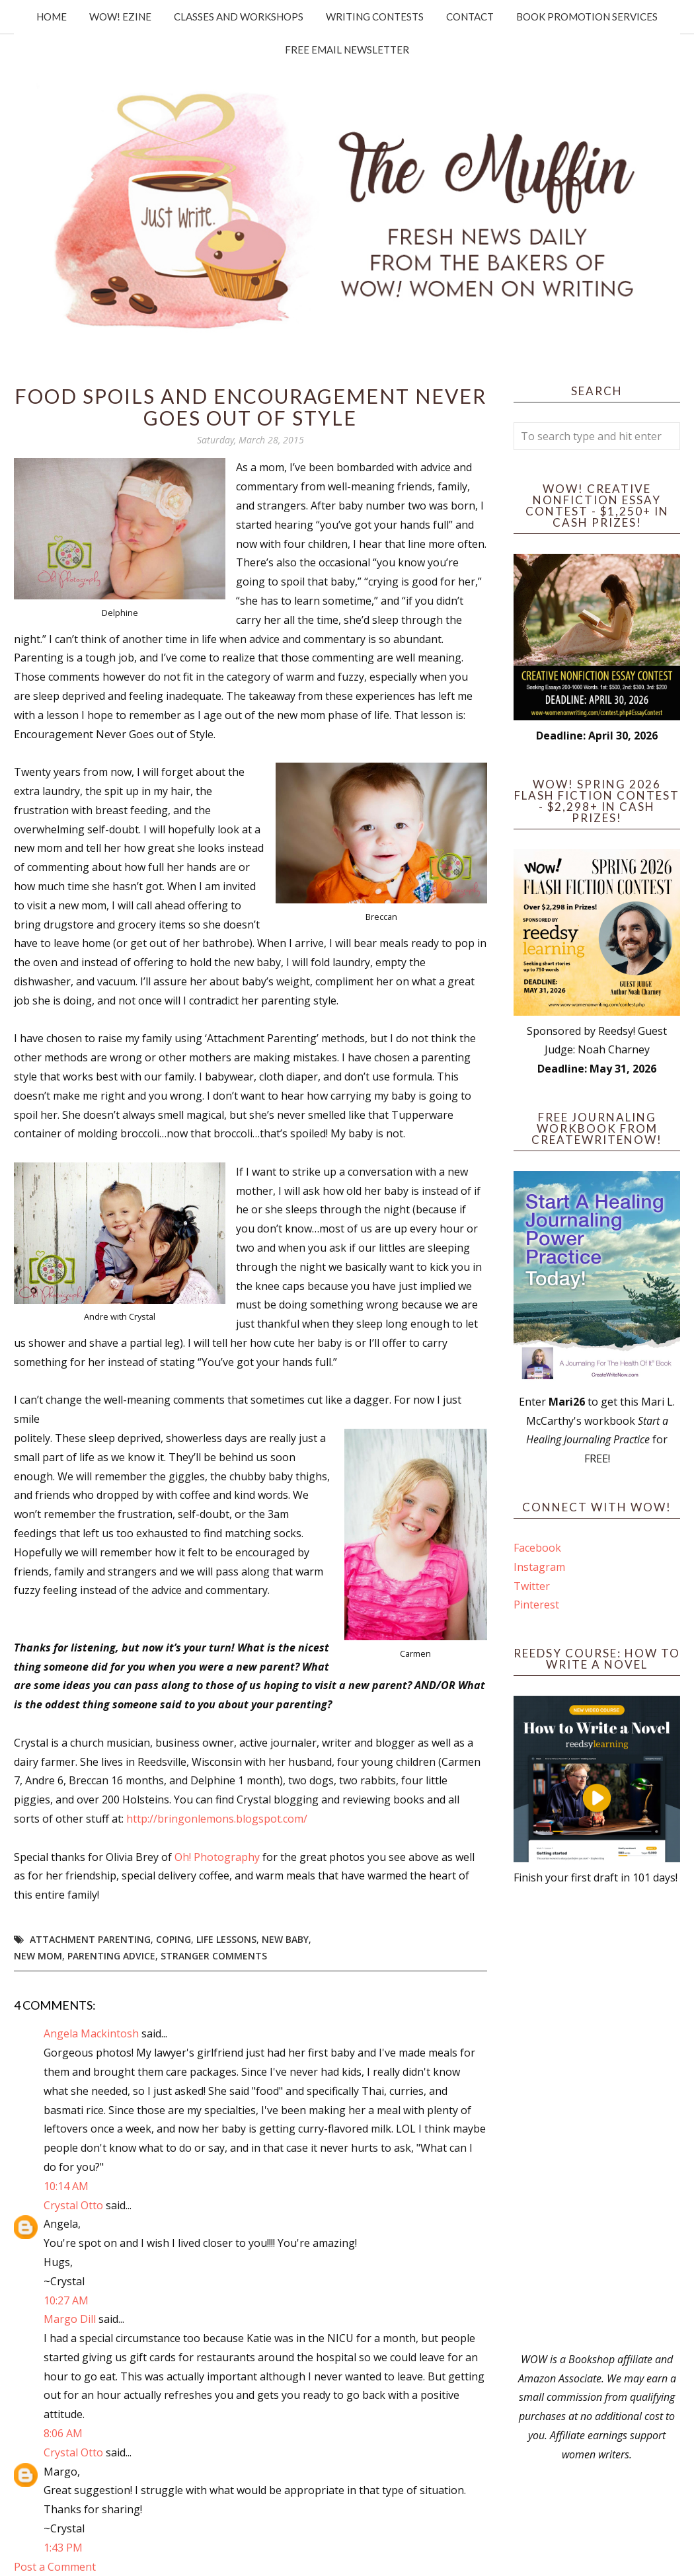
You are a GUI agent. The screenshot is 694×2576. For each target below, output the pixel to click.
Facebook (537, 1547)
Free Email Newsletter (347, 50)
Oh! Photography (218, 1857)
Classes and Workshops (238, 16)
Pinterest (536, 1604)
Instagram (539, 1567)
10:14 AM (66, 2186)
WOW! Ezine (120, 16)
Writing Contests (375, 16)
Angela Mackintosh (91, 2033)
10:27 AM (66, 2300)
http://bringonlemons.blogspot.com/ (216, 1818)
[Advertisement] (597, 2118)
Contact (470, 16)
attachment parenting (90, 1939)
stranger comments (214, 1956)
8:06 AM (63, 2433)
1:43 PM (63, 2547)
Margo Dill (70, 2319)
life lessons (226, 1939)
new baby (285, 1939)
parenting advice (111, 1956)
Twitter (532, 1586)
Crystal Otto (73, 2205)
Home (51, 16)
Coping (173, 1939)
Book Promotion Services (587, 16)
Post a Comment (55, 2566)
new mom (38, 1956)
